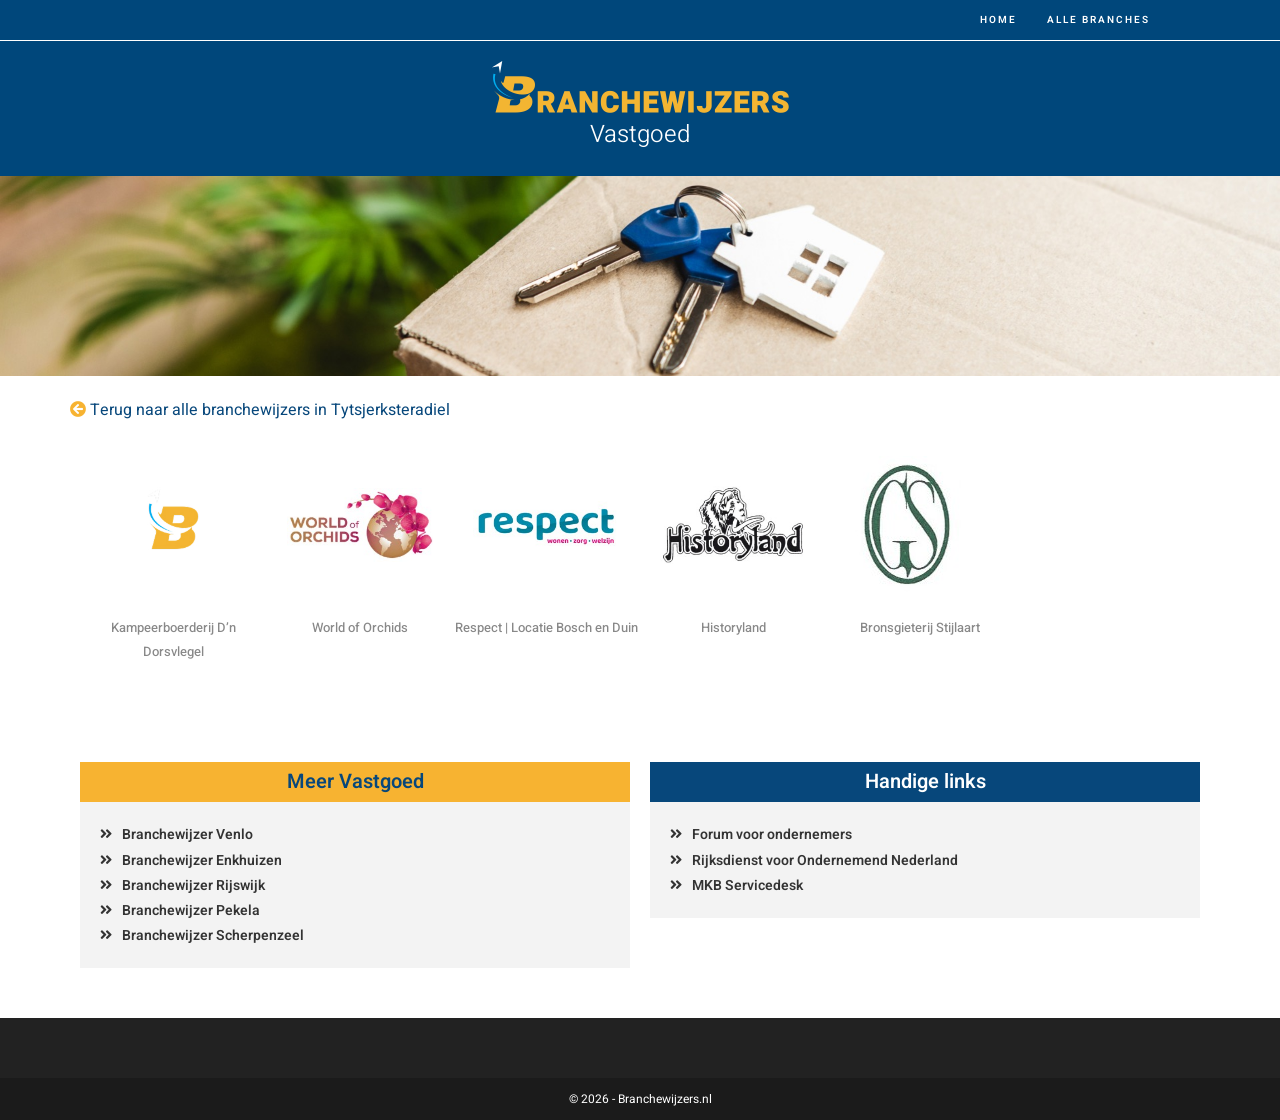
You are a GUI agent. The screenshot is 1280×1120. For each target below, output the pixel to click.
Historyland (733, 627)
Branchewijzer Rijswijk (193, 885)
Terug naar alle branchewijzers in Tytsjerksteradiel (270, 410)
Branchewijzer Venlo (187, 834)
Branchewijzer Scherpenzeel (213, 935)
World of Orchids (360, 627)
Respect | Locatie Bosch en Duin (546, 627)
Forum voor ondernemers (772, 834)
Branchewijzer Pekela (191, 910)
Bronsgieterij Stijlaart (920, 627)
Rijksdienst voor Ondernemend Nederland (825, 860)
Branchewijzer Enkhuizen (202, 860)
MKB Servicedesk (747, 885)
